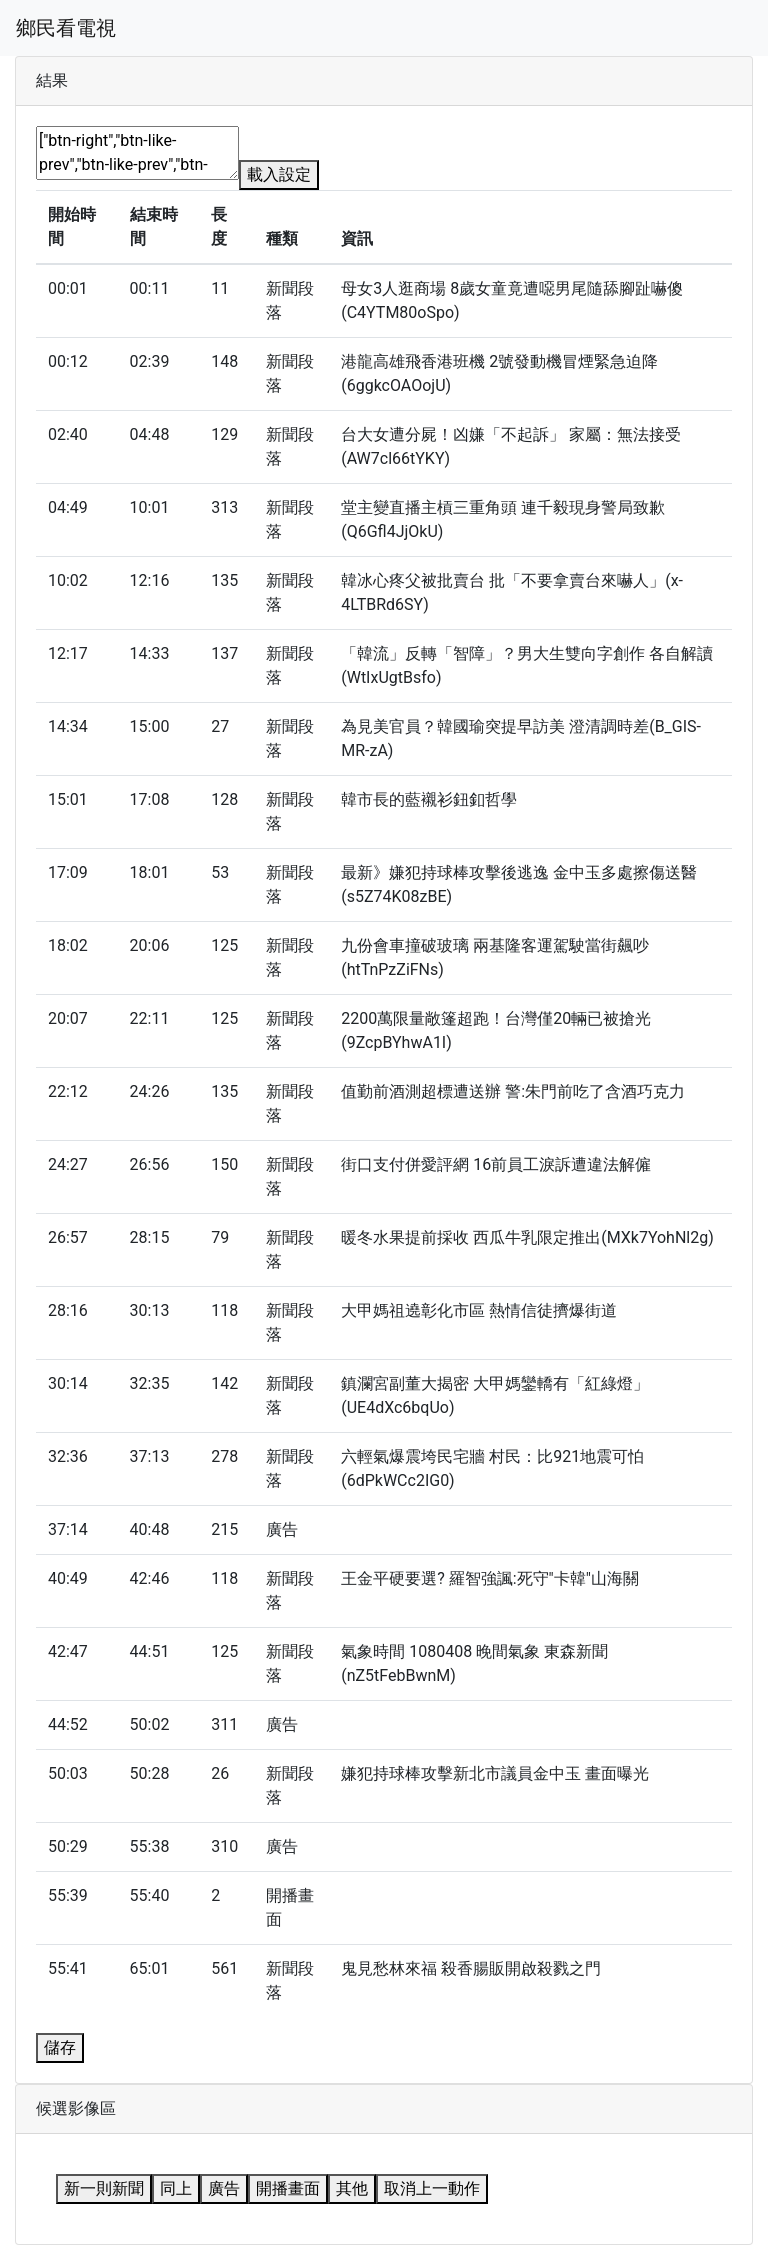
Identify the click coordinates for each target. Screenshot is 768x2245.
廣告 (224, 2188)
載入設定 (279, 174)
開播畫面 (288, 2188)
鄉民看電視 (66, 28)
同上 (176, 2188)
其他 (352, 2188)
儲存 (60, 2047)
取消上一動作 (432, 2188)
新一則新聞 (104, 2188)
